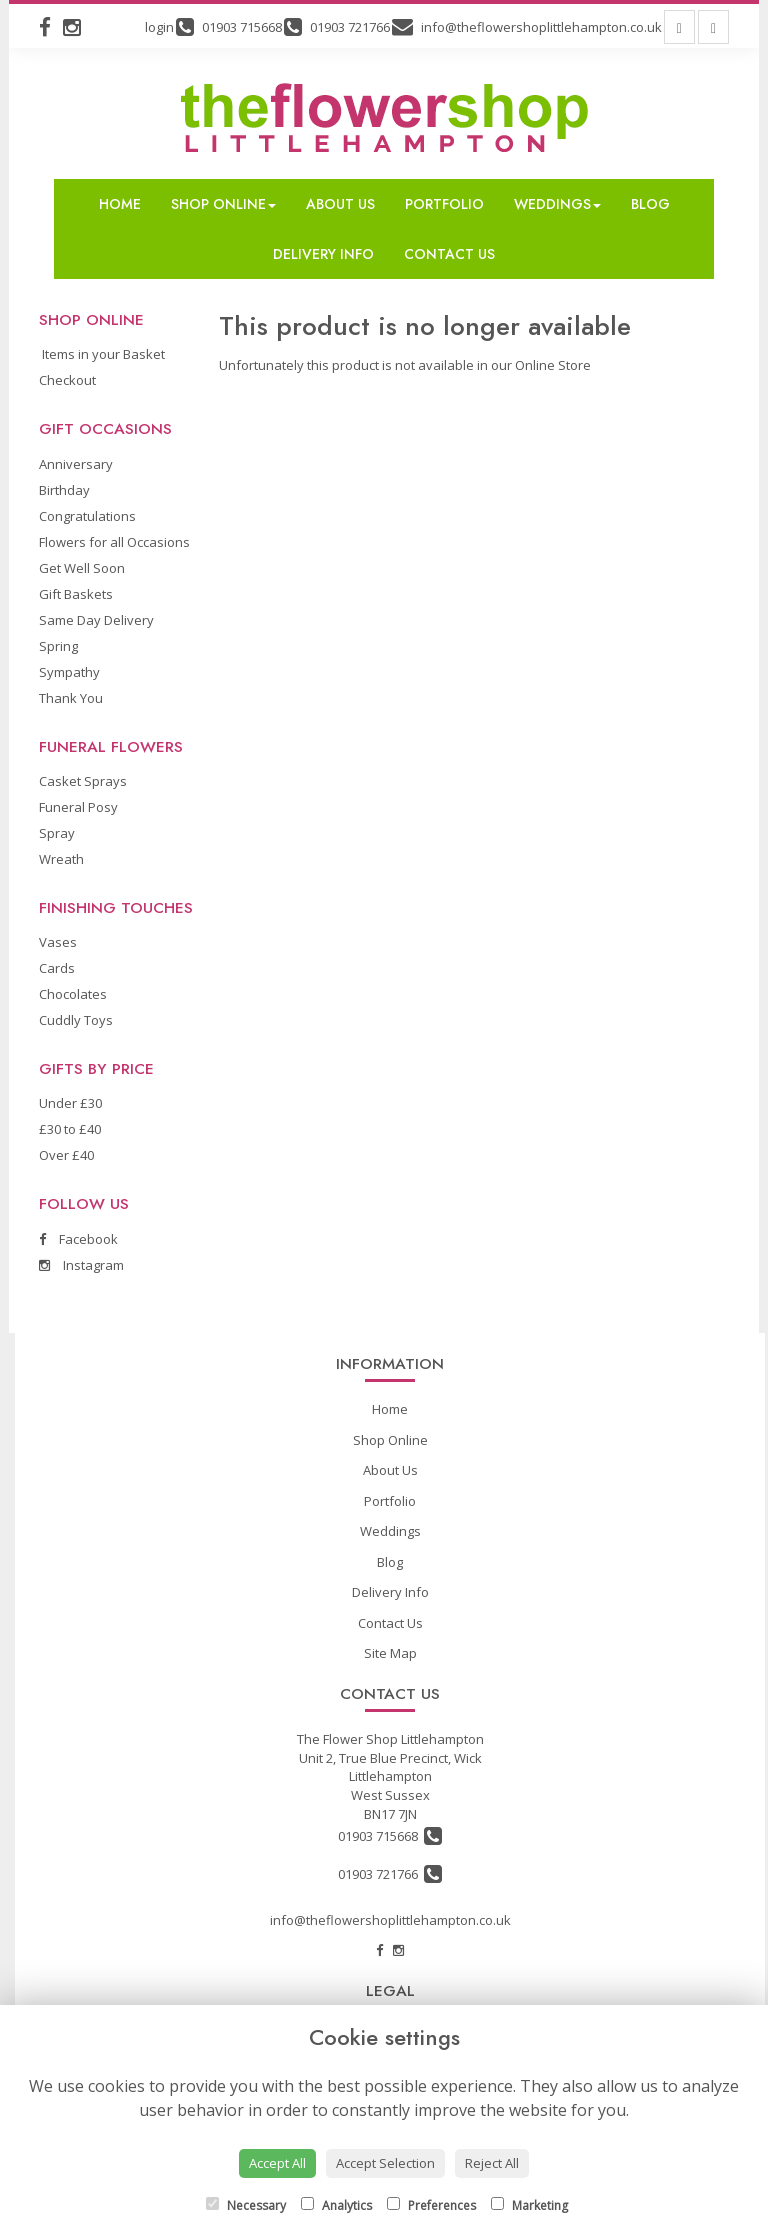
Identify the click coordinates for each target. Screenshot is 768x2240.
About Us (340, 204)
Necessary (246, 2205)
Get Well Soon (82, 568)
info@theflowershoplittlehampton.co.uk (390, 1920)
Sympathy (69, 672)
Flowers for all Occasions (114, 542)
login (159, 27)
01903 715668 (390, 1836)
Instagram (81, 1265)
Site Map (390, 1653)
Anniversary (76, 464)
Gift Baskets (76, 594)
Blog (650, 204)
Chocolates (73, 994)
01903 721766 (390, 1874)
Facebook (78, 1239)
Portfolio (444, 204)
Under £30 (70, 1103)
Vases (58, 942)
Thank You (71, 698)
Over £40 (66, 1155)
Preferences (431, 2205)
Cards (57, 968)
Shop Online (223, 204)
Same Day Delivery (96, 620)
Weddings (557, 204)
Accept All (277, 2163)
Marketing (529, 2205)
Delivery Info (323, 254)
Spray (57, 833)
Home (120, 204)
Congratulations (87, 516)
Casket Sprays (83, 781)
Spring (58, 646)
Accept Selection (385, 2163)
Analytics (336, 2205)
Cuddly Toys (76, 1020)
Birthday (64, 490)
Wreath (61, 859)
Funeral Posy (78, 807)
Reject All (492, 2163)
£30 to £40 (70, 1129)
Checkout (67, 380)
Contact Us (449, 254)
